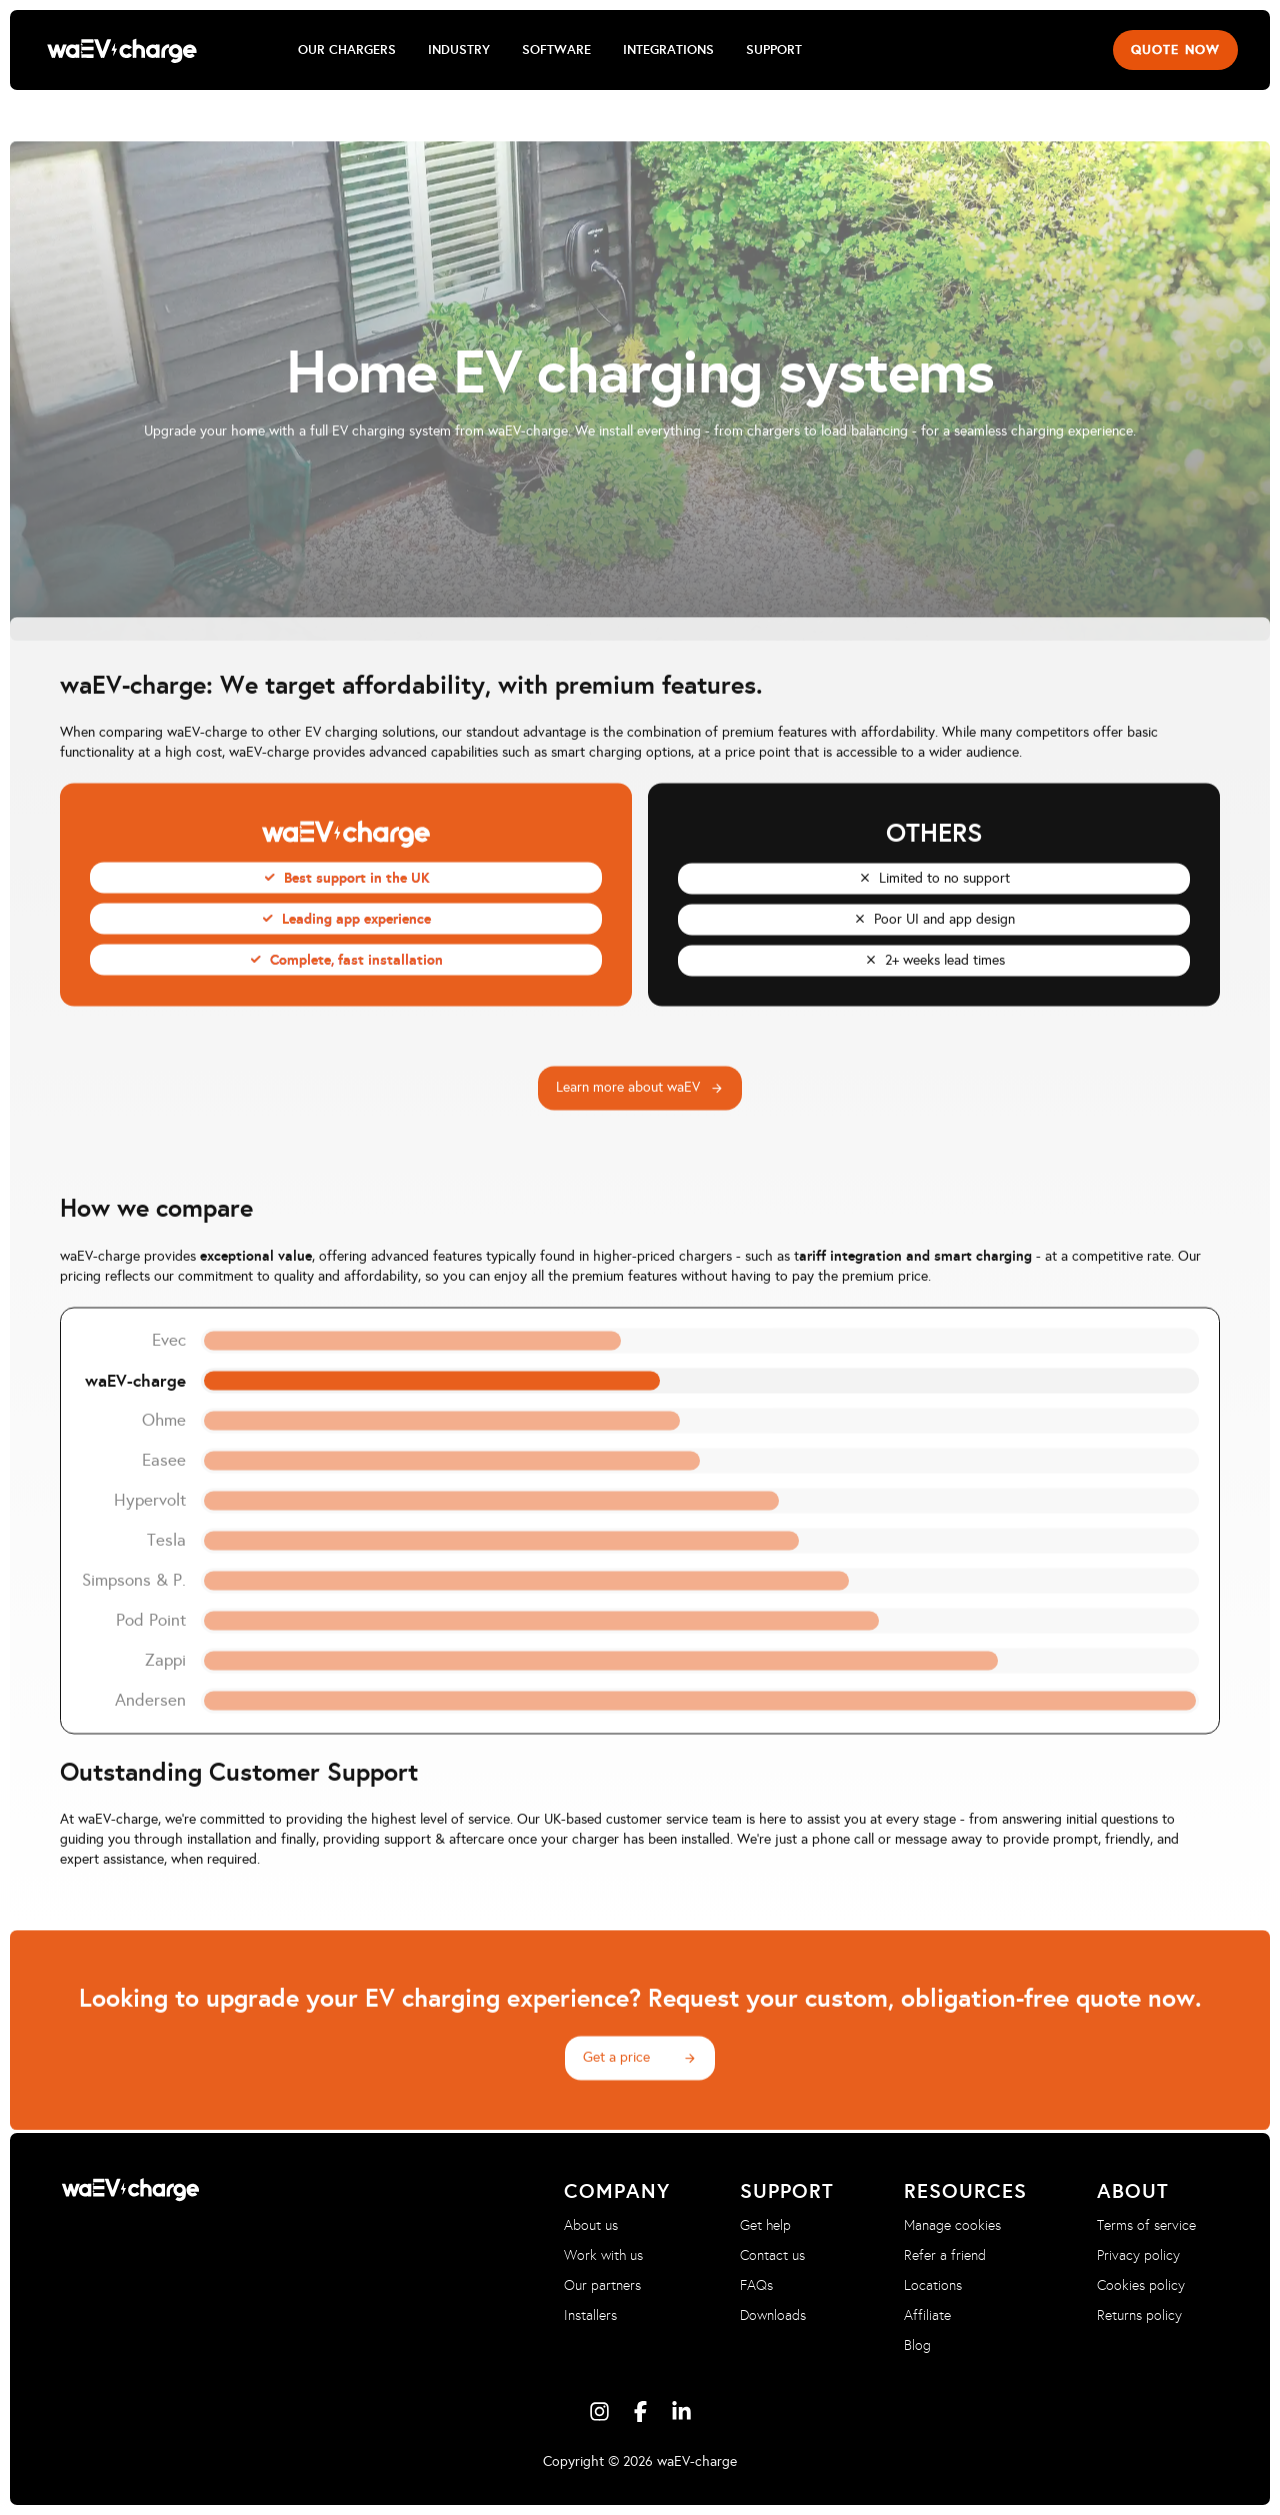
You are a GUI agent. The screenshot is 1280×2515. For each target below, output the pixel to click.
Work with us (603, 2255)
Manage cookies (952, 2225)
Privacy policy (1138, 2255)
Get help (765, 2225)
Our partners (602, 2285)
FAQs (756, 2285)
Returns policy (1139, 2315)
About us (591, 2225)
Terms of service (1146, 2225)
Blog (917, 2345)
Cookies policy (1141, 2285)
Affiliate (927, 2315)
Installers (590, 2315)
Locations (933, 2285)
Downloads (773, 2315)
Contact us (772, 2255)
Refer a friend (945, 2255)
